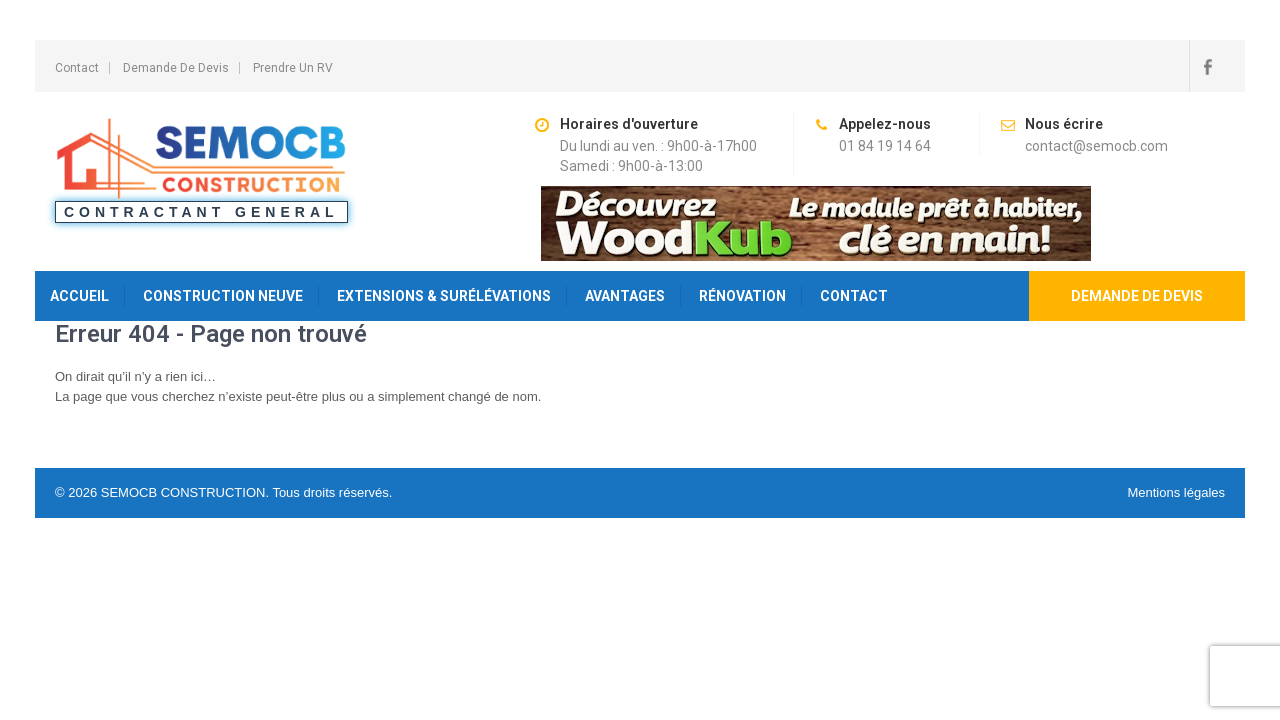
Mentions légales (1176, 492)
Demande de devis (1137, 296)
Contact (77, 68)
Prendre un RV (293, 68)
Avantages (625, 296)
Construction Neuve (223, 296)
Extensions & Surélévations (444, 296)
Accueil (79, 296)
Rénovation (742, 296)
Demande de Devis (176, 68)
